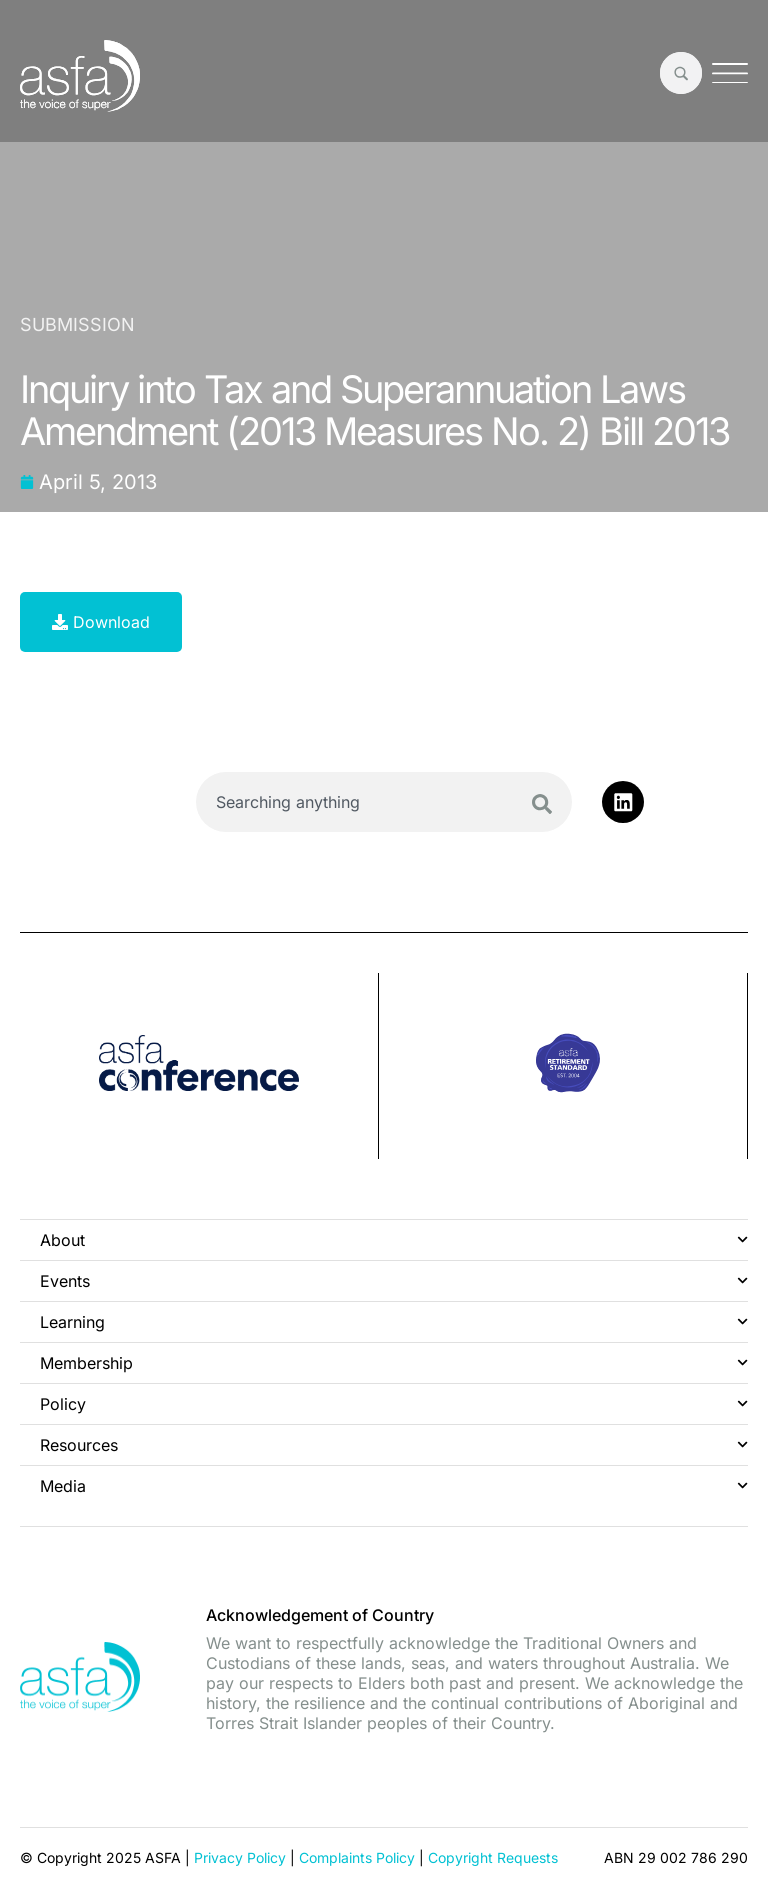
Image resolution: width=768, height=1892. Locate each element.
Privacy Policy (240, 1856)
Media (394, 1485)
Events (394, 1280)
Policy (394, 1403)
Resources (394, 1444)
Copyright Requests (493, 1856)
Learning (394, 1321)
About (394, 1239)
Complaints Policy (357, 1856)
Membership (394, 1362)
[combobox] (384, 802)
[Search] (542, 804)
